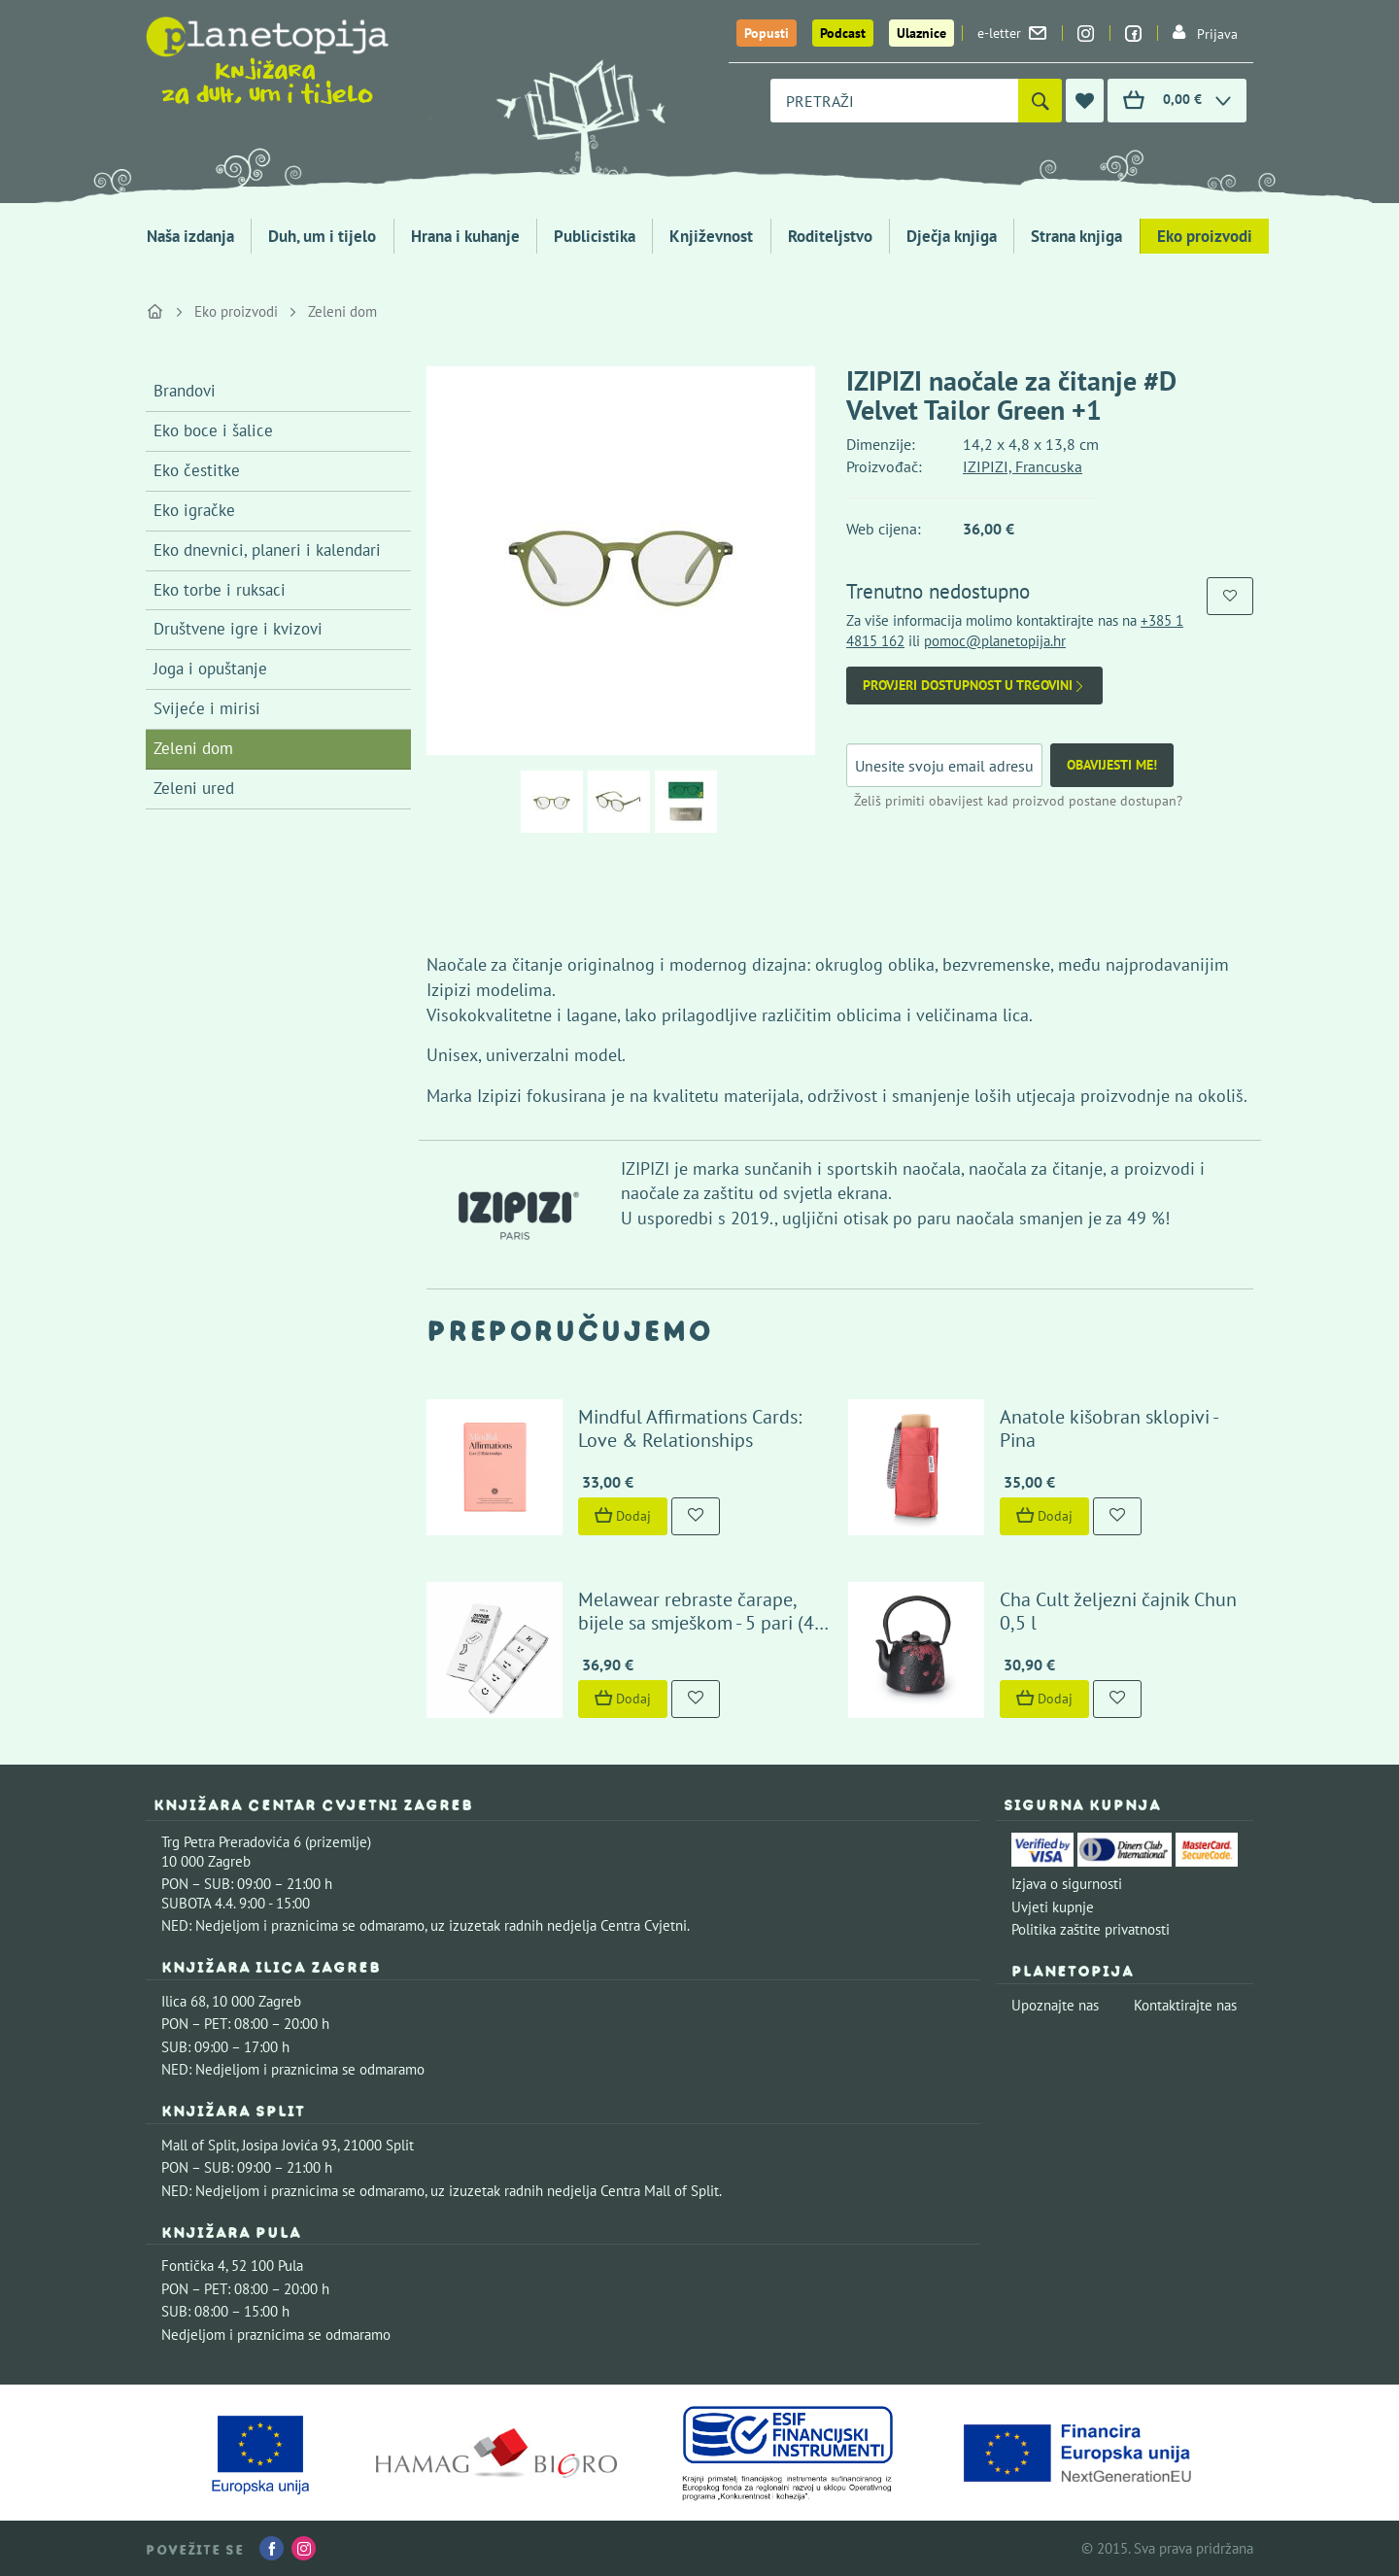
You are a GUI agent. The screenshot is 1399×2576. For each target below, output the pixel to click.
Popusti (766, 33)
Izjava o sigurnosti (1066, 1883)
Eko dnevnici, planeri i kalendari (267, 550)
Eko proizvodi (1204, 236)
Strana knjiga (1076, 236)
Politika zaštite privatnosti (1090, 1929)
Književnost (711, 236)
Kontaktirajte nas (1185, 2005)
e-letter (1011, 33)
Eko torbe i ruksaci (220, 590)
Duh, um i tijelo (322, 236)
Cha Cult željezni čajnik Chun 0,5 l (1118, 1611)
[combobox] (894, 100)
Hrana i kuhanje (465, 236)
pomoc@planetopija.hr (995, 641)
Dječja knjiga (951, 236)
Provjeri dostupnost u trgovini (974, 685)
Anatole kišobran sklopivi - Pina (1108, 1428)
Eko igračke (194, 510)
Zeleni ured (194, 788)
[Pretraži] (1040, 100)
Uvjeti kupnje (1052, 1907)
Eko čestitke (197, 470)
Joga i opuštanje (210, 668)
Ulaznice (921, 33)
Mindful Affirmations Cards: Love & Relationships (690, 1428)
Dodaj (623, 1516)
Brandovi (185, 390)
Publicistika (594, 236)
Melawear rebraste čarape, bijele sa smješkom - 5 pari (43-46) (705, 1623)
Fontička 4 (193, 2265)
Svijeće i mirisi (207, 708)
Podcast (843, 33)
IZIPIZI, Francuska (1022, 466)
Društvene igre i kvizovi (238, 628)
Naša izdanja (190, 236)
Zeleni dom (342, 311)
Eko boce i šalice (213, 430)
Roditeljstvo (830, 236)
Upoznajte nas (1055, 2005)
